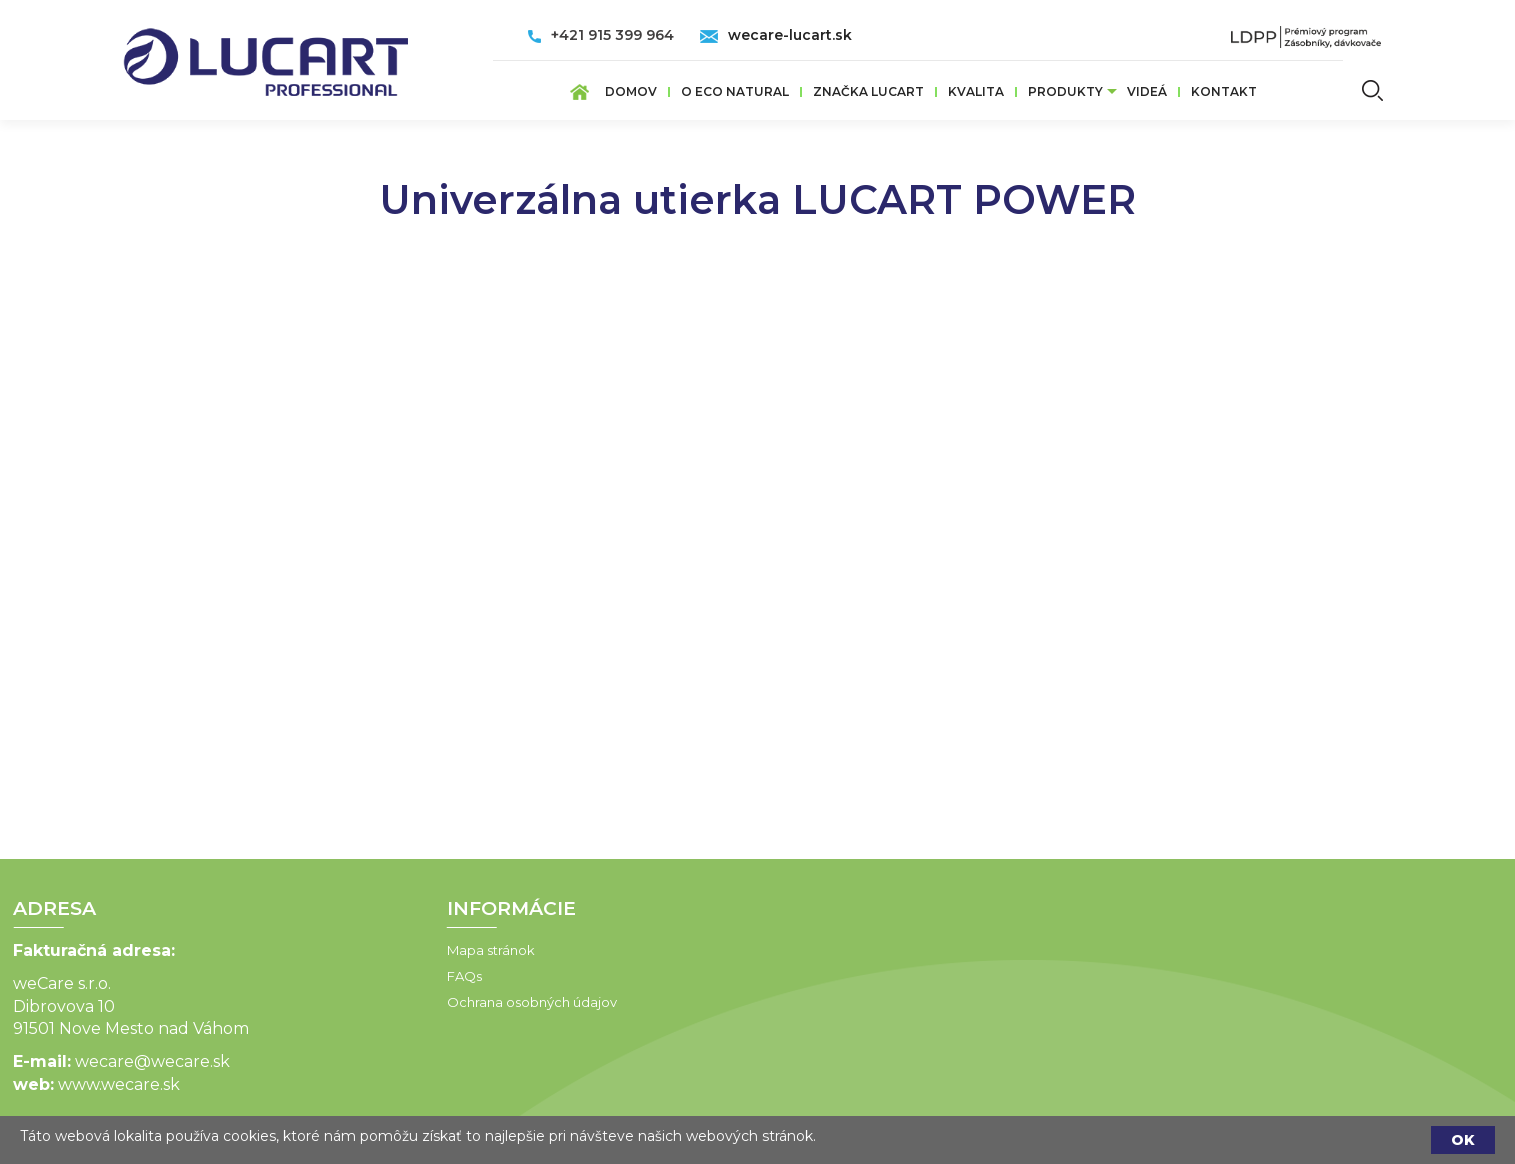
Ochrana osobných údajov (457, 1002)
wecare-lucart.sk (790, 35)
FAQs (389, 976)
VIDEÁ (1147, 91)
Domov (631, 91)
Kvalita (976, 91)
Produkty (1065, 91)
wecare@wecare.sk (78, 1061)
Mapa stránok (416, 950)
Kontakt (1224, 91)
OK (1463, 1140)
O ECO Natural (735, 91)
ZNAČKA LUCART (868, 91)
